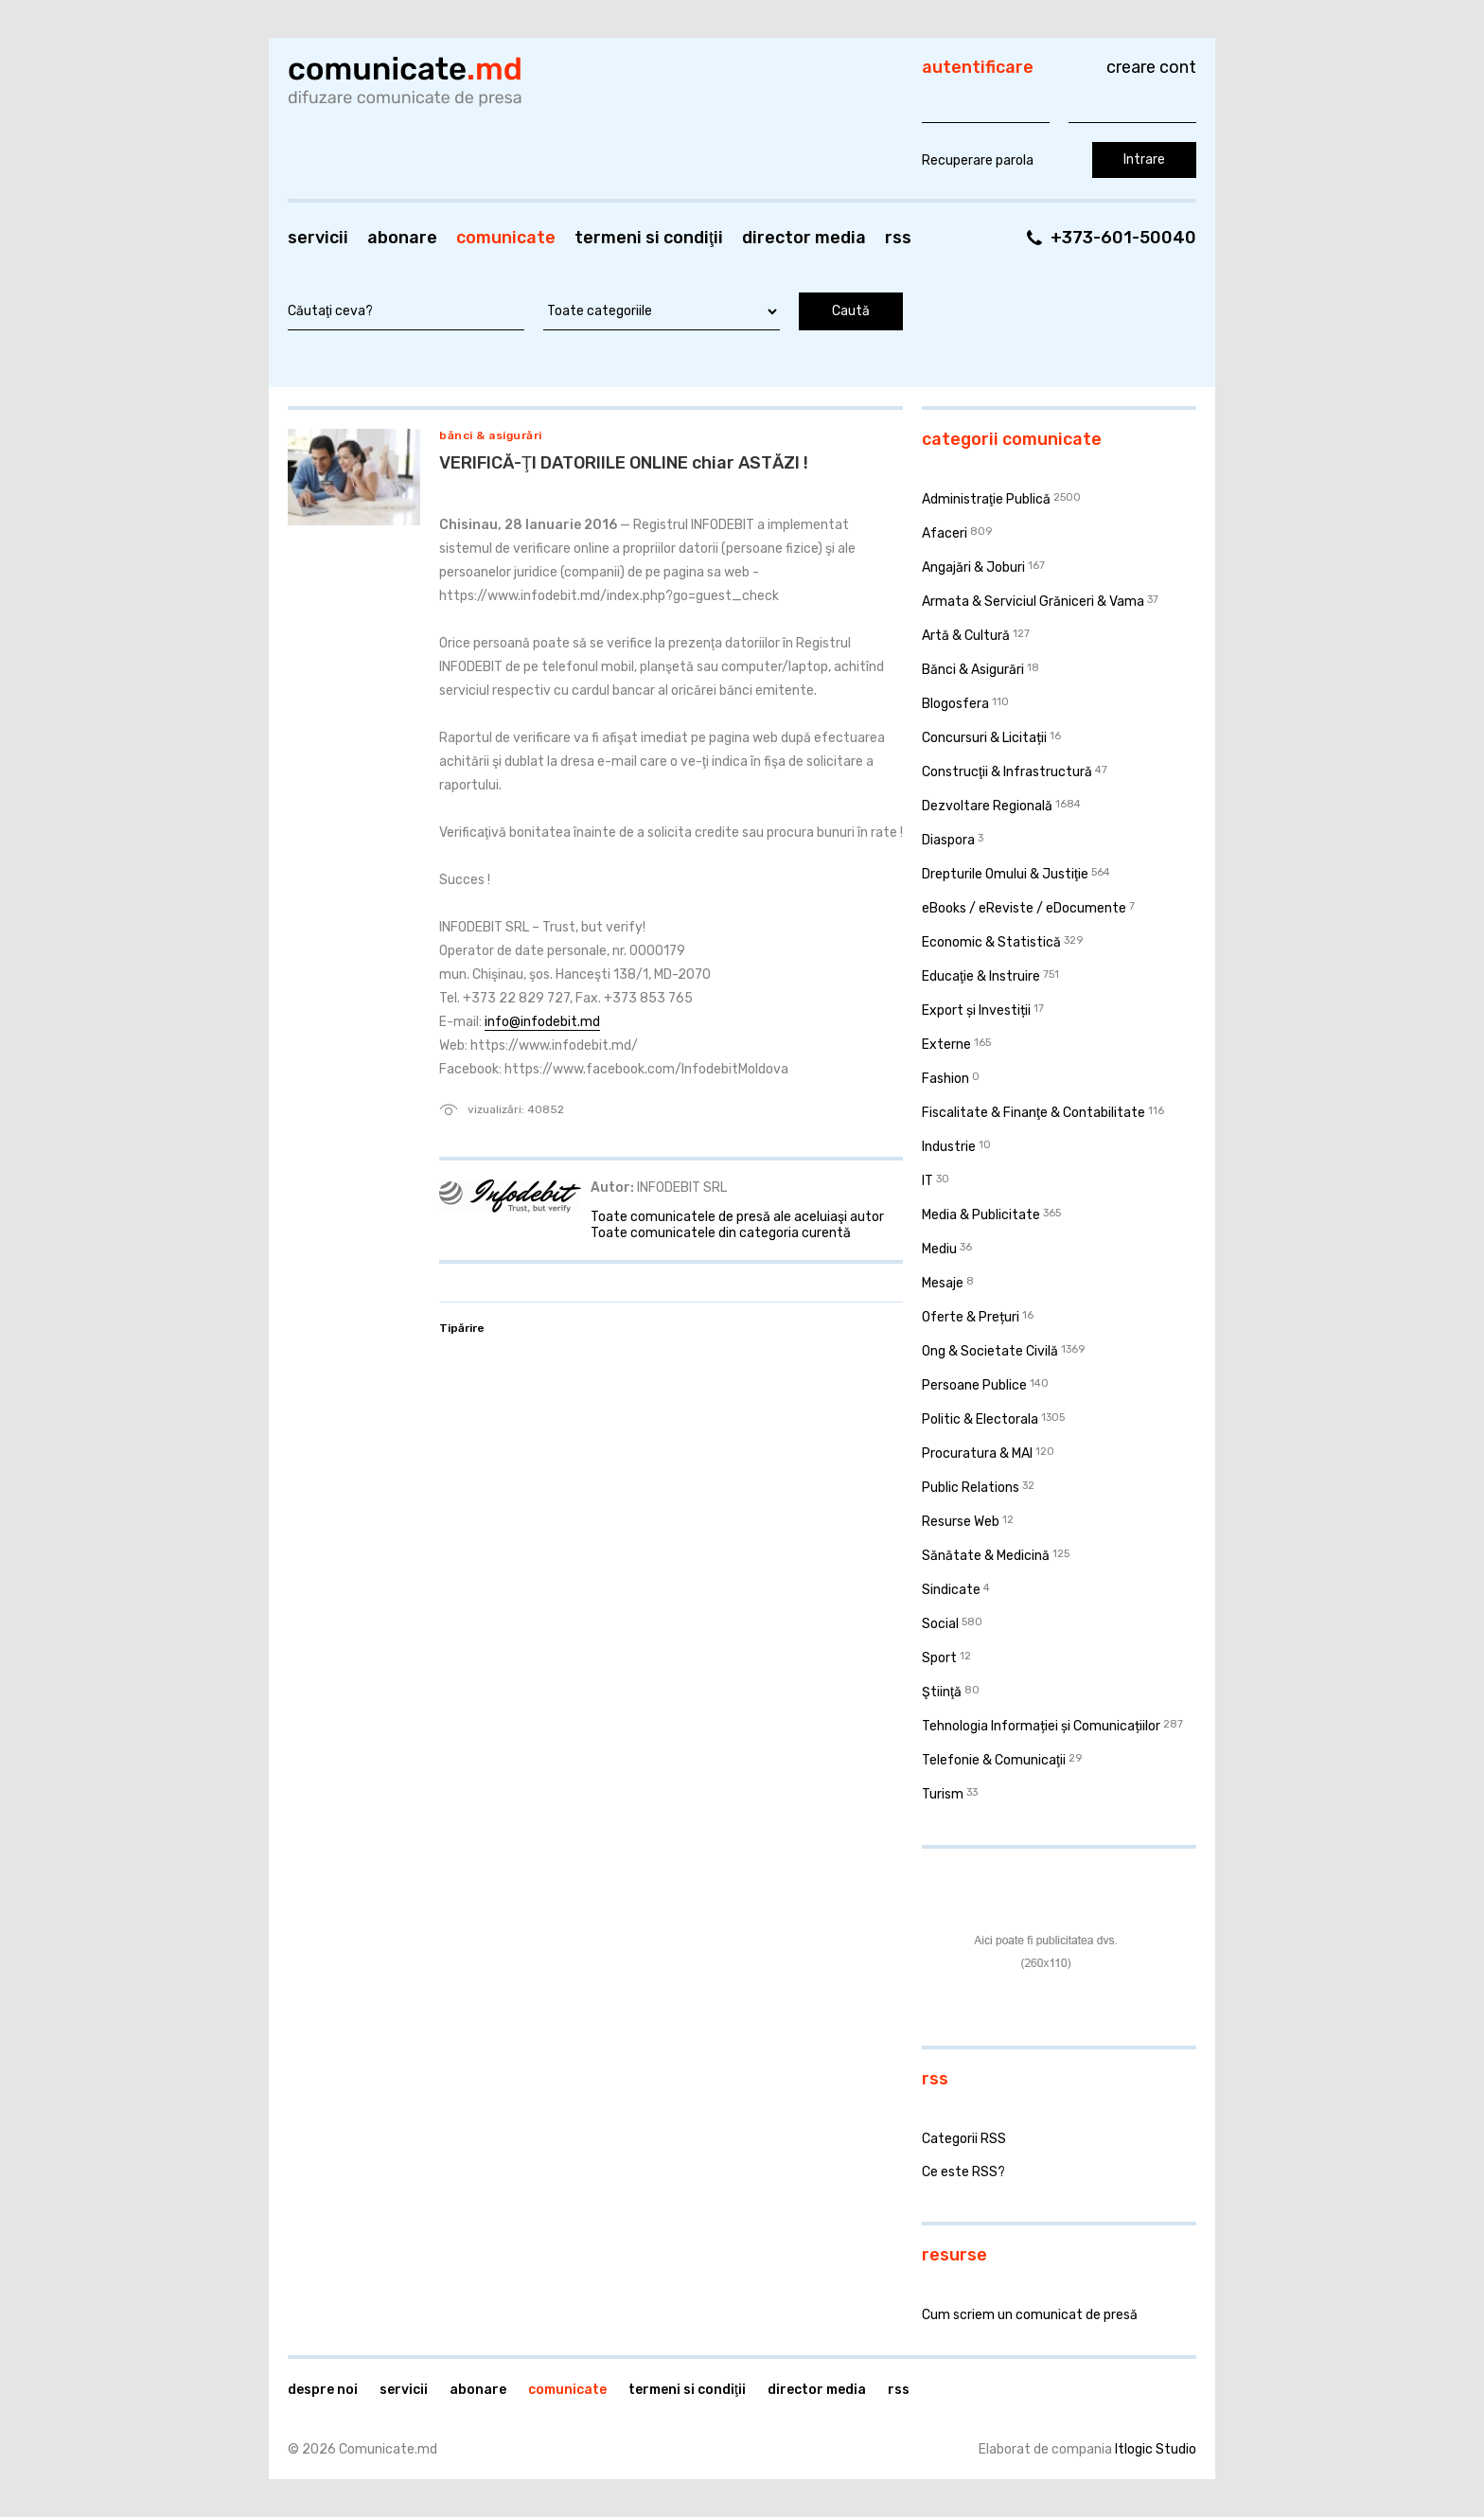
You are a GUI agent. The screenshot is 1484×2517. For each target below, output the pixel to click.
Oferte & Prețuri (970, 1317)
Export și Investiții (976, 1010)
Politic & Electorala (980, 1419)
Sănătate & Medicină (986, 1556)
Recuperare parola (978, 160)
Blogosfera (955, 704)
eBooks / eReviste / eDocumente (1024, 908)
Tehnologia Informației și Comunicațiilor (1041, 1726)
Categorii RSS (964, 2139)
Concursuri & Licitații (984, 738)
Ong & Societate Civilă (990, 1351)
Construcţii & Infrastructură (1007, 772)
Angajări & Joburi (973, 567)
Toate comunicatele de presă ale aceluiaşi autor (737, 1217)
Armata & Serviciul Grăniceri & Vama (1033, 602)
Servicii (318, 237)
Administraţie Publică (986, 499)
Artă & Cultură (966, 636)
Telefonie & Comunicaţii (994, 1760)
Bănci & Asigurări (490, 435)
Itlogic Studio (1155, 2449)
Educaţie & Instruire (981, 976)
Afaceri (944, 533)
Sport (939, 1658)
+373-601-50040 (1123, 237)
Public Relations (970, 1488)
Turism (942, 1794)
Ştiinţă (942, 1692)
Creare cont (1151, 67)
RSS (898, 237)
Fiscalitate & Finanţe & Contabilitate (1033, 1113)
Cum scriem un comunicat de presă (1030, 2315)
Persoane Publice (974, 1385)
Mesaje (942, 1283)
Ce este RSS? (963, 2172)
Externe (946, 1045)
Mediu (939, 1249)
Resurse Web (960, 1522)
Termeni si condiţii (648, 237)
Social (940, 1624)
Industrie (949, 1147)
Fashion (945, 1079)
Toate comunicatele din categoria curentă (721, 1233)
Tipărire (462, 1328)
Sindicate (951, 1590)
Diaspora (948, 840)
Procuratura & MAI (977, 1453)
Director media (804, 237)
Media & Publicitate (981, 1215)
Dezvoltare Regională (987, 806)
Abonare (402, 237)
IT (927, 1181)
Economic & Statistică (991, 942)
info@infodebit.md (542, 1022)
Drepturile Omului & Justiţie (1005, 874)
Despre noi (323, 2390)
